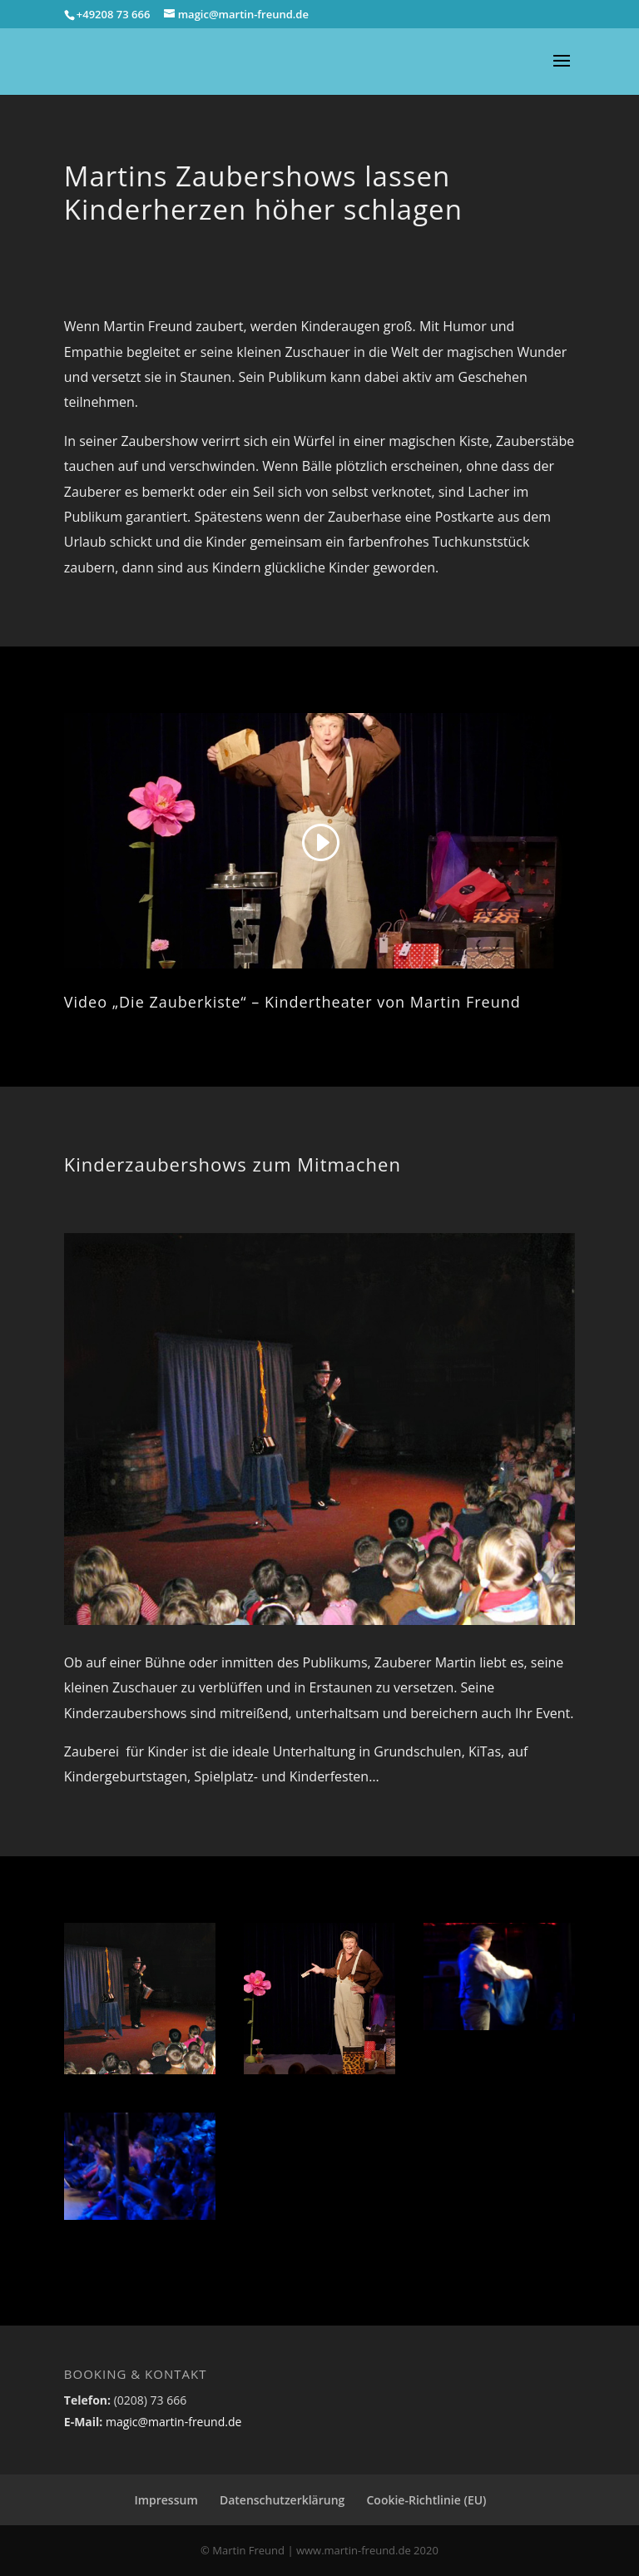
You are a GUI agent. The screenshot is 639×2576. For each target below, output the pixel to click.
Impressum (165, 2500)
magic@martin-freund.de (171, 2422)
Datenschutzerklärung (282, 2500)
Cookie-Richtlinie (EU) (426, 2500)
